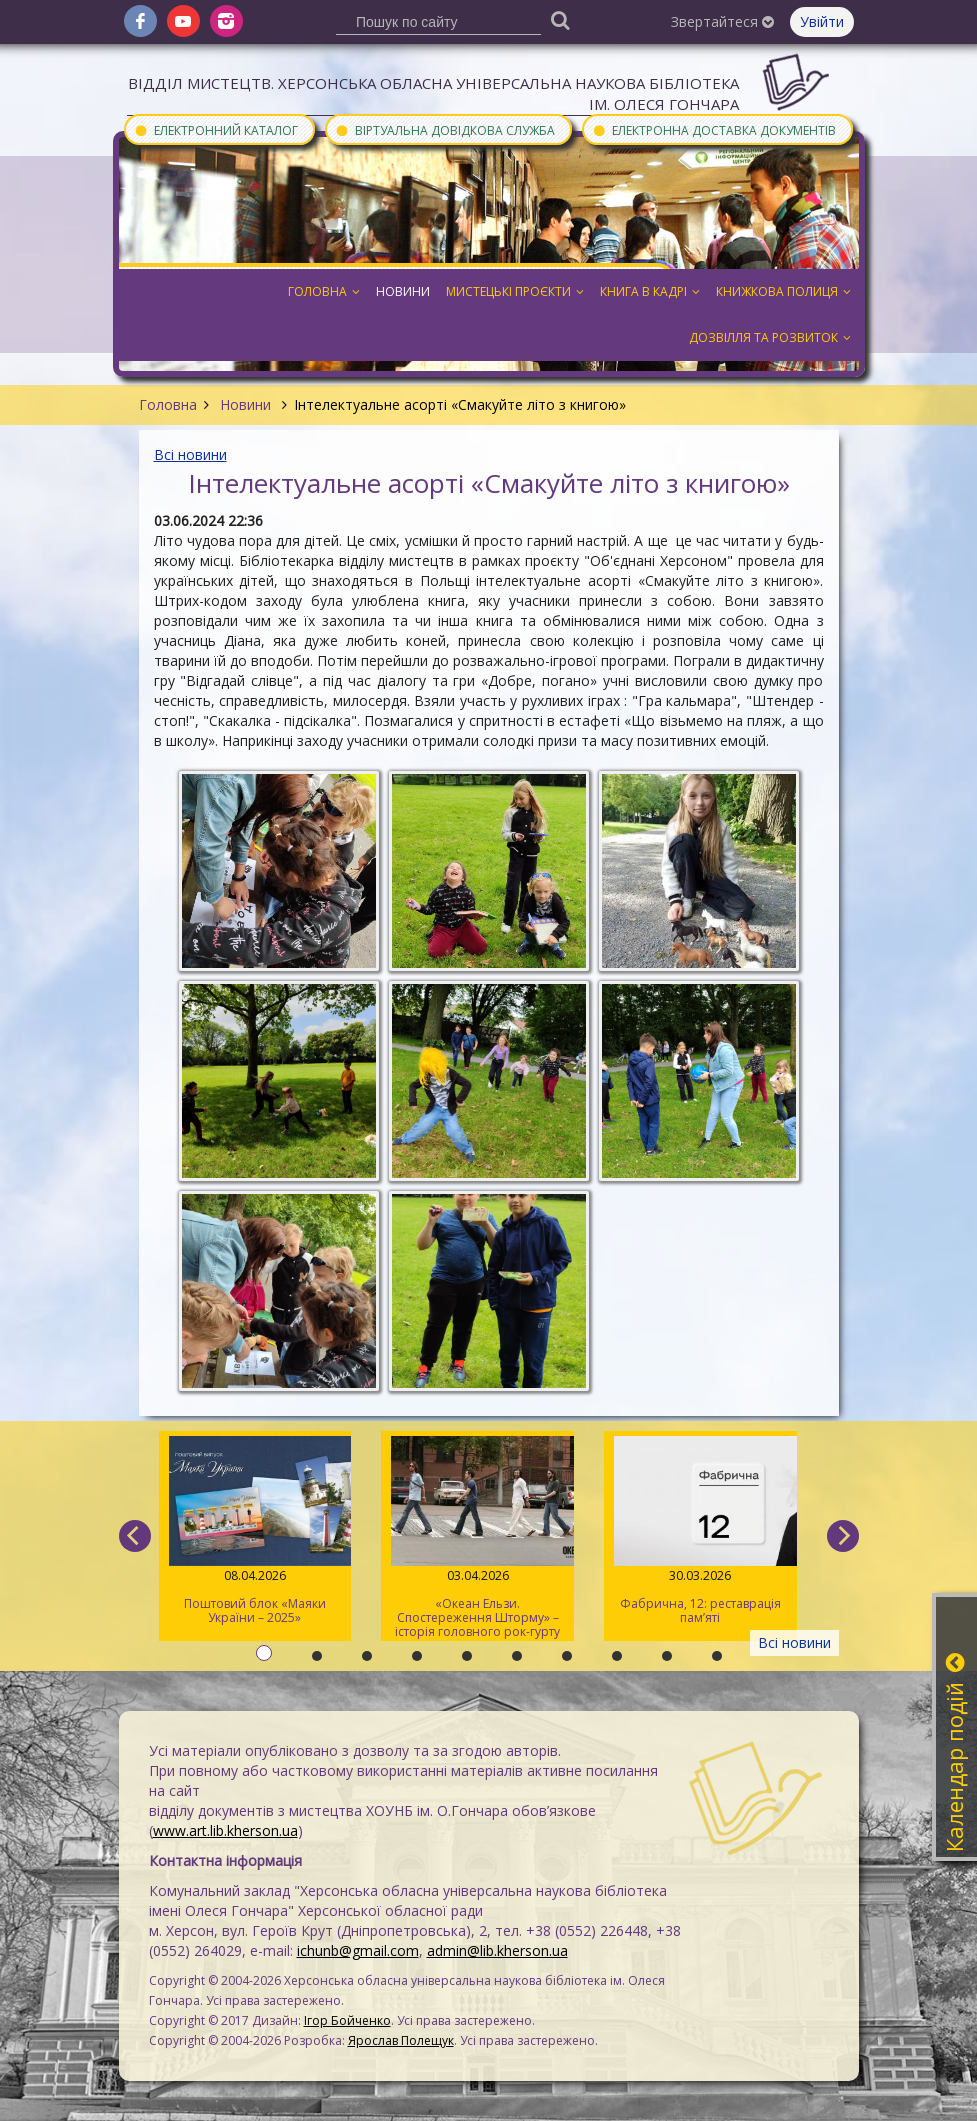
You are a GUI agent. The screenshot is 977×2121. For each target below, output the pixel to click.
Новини (245, 404)
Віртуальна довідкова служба (445, 129)
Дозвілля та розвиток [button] (770, 337)
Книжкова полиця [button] (783, 291)
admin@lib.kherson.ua (497, 1950)
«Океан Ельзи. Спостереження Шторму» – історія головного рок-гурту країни (477, 1538)
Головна (168, 404)
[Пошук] (560, 19)
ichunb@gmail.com (358, 1950)
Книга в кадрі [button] (650, 291)
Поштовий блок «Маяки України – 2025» (255, 1531)
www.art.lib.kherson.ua (225, 1830)
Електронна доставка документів (714, 129)
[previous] (135, 1536)
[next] (843, 1536)
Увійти (822, 21)
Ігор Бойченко (347, 2020)
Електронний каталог (216, 129)
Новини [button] (403, 291)
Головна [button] (324, 291)
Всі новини (190, 454)
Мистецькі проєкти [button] (515, 291)
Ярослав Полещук (401, 2040)
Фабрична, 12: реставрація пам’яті (700, 1531)
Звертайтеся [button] (722, 21)
